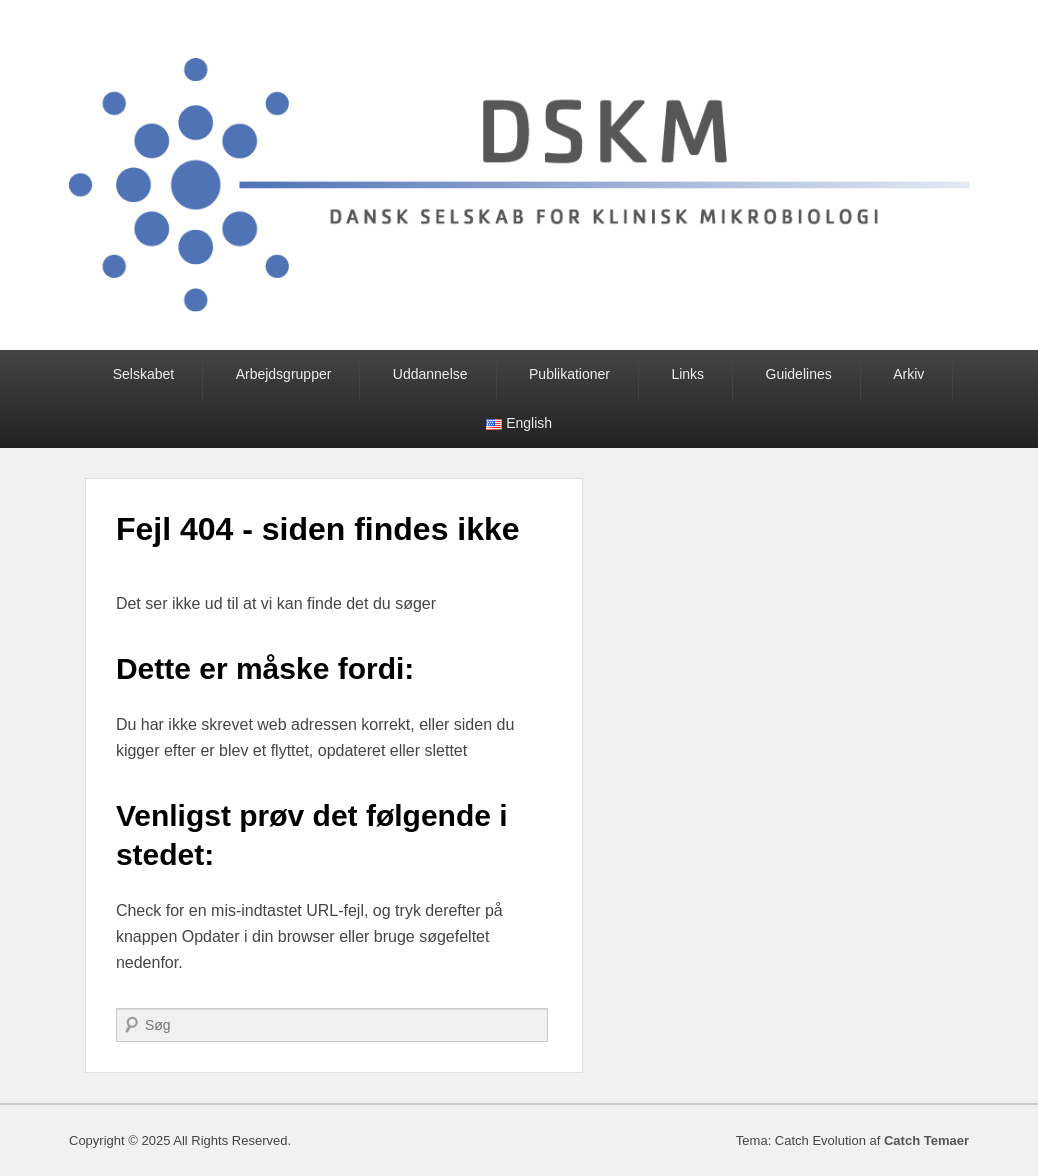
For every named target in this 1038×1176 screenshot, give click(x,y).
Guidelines (799, 374)
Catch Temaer (926, 1140)
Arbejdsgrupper (284, 374)
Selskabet (143, 374)
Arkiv (908, 374)
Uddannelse (430, 374)
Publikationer (569, 374)
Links (687, 374)
